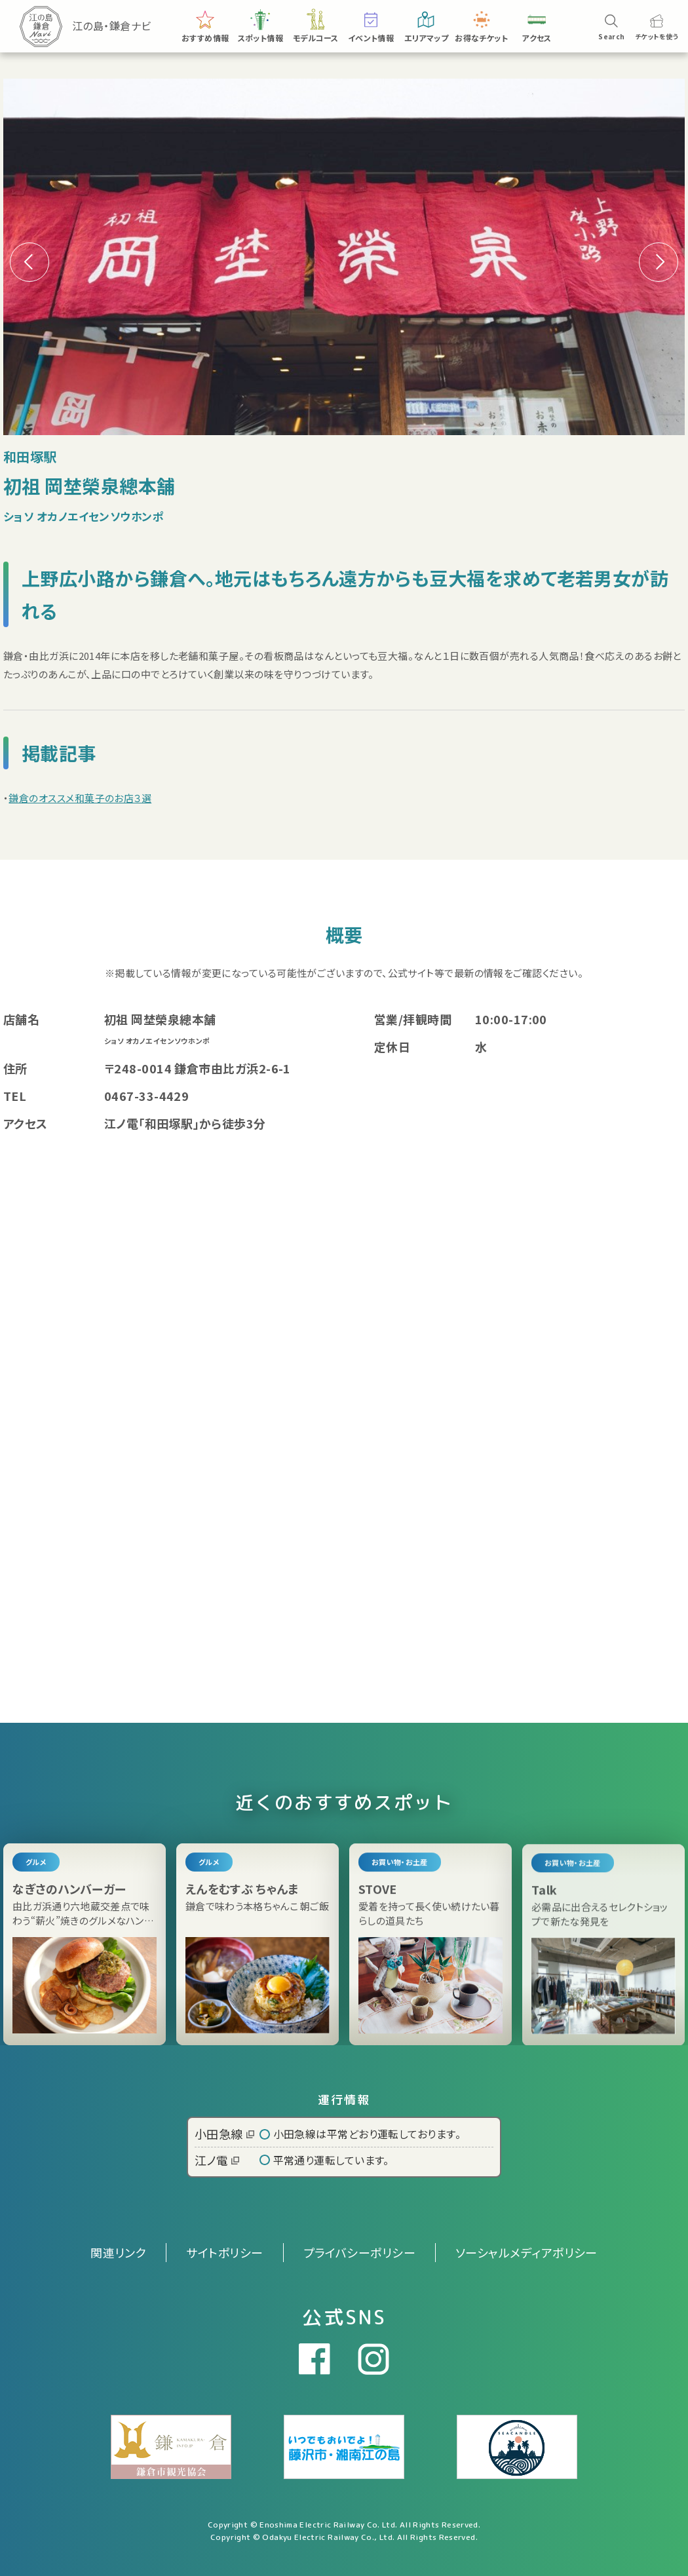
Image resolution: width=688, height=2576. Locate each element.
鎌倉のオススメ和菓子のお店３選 (80, 798)
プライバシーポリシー (359, 2252)
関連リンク (118, 2252)
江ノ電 (217, 2159)
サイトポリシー (224, 2252)
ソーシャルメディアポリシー (526, 2252)
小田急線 (224, 2133)
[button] (658, 262)
